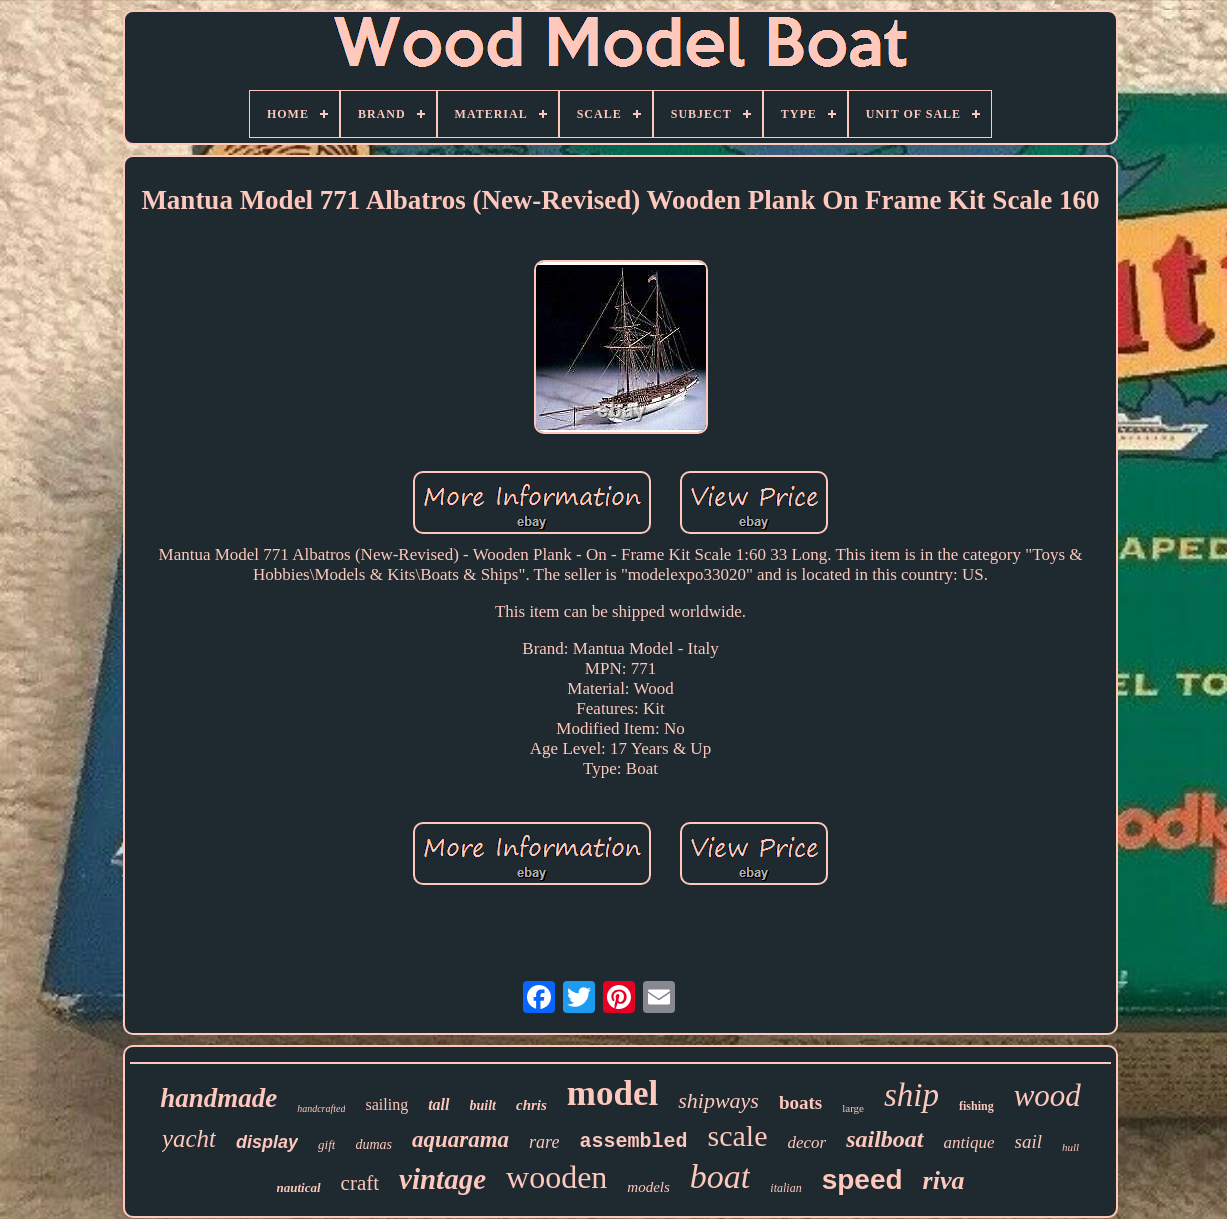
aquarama (460, 1139)
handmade (218, 1098)
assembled (633, 1141)
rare (544, 1142)
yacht (189, 1138)
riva (944, 1180)
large (853, 1108)
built (483, 1105)
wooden (556, 1177)
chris (531, 1105)
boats (800, 1102)
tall (438, 1104)
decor (806, 1142)
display (267, 1142)
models (648, 1187)
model (612, 1093)
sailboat (884, 1139)
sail (1028, 1141)
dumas (373, 1144)
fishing (976, 1106)
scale (737, 1135)
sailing (386, 1104)
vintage (442, 1179)
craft (360, 1183)
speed (862, 1179)
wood (1047, 1095)
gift (326, 1144)
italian (785, 1188)
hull (1070, 1147)
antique (969, 1142)
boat (720, 1176)
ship (911, 1095)
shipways (718, 1100)
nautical (299, 1187)
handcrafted (321, 1108)
